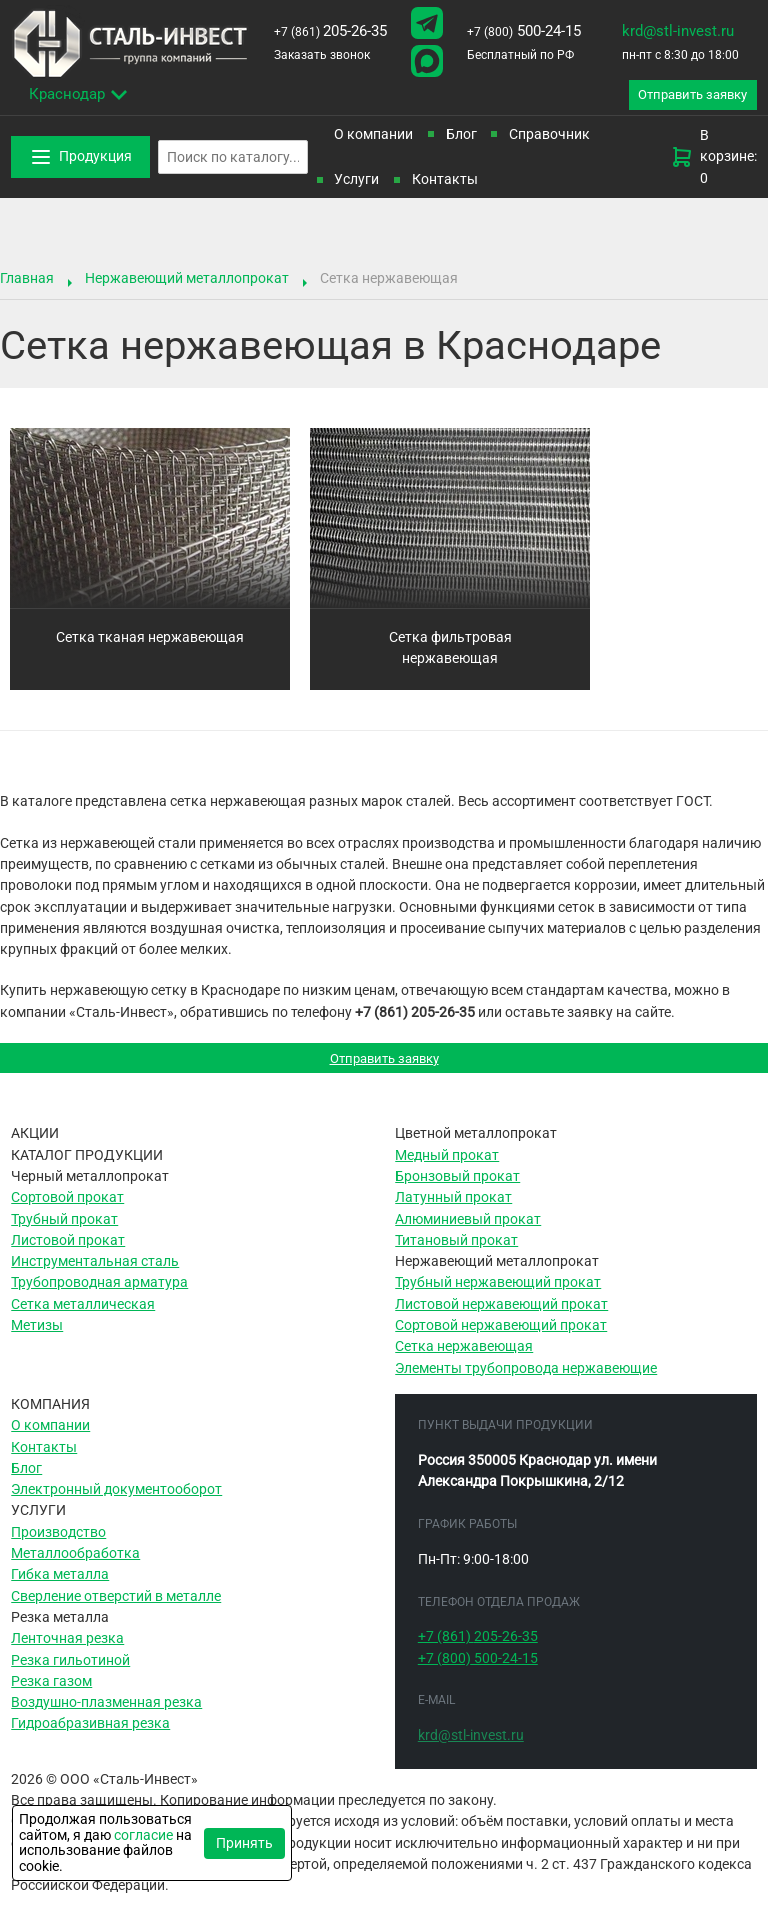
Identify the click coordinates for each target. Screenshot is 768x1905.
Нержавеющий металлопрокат (187, 282)
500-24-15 (524, 31)
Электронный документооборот (116, 1498)
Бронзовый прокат (457, 1185)
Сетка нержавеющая (464, 1355)
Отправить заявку (384, 1064)
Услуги (356, 183)
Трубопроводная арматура (99, 1291)
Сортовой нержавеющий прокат (501, 1334)
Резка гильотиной (70, 1668)
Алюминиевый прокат (468, 1227)
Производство (58, 1540)
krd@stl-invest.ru (678, 31)
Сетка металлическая (83, 1312)
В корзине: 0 (713, 160)
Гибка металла (60, 1583)
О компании (373, 138)
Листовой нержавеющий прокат (501, 1312)
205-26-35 (330, 31)
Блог (461, 138)
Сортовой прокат (67, 1206)
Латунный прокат (453, 1206)
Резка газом (51, 1689)
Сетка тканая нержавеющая (150, 641)
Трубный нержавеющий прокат (498, 1291)
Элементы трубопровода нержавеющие (526, 1376)
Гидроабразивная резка (90, 1732)
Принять (244, 1843)
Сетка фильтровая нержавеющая (450, 651)
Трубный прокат (64, 1227)
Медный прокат (447, 1163)
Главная (27, 282)
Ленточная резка (67, 1647)
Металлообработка (75, 1562)
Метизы (37, 1334)
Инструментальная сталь (95, 1270)
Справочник (549, 138)
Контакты (445, 183)
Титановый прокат (456, 1249)
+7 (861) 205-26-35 (415, 1016)
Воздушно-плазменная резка (106, 1711)
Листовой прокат (68, 1249)
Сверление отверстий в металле (116, 1604)
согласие (143, 1835)
